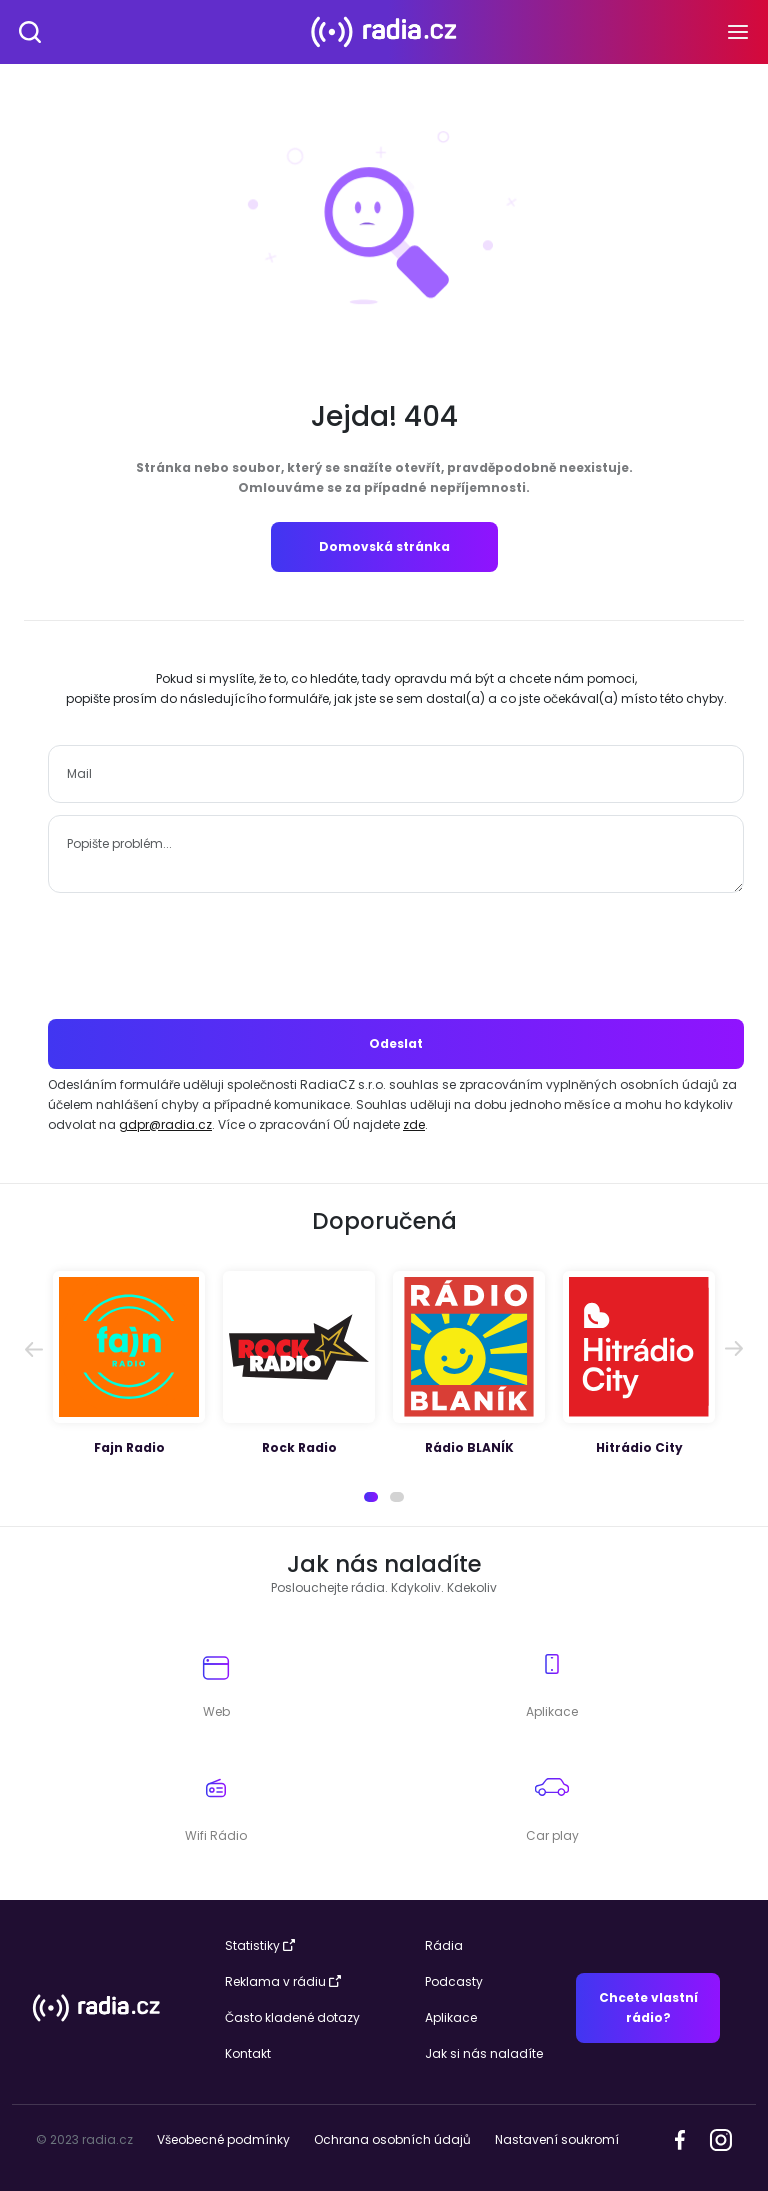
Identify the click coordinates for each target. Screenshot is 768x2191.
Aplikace (451, 2017)
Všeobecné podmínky (223, 2139)
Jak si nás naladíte (484, 2053)
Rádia (444, 1945)
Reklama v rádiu (283, 1981)
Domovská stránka (384, 546)
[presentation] (396, 956)
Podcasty (454, 1981)
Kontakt (248, 2053)
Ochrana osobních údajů (392, 2139)
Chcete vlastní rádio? (648, 2007)
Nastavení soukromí (557, 2139)
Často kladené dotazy (292, 2017)
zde (414, 1124)
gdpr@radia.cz (165, 1124)
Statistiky (260, 1945)
